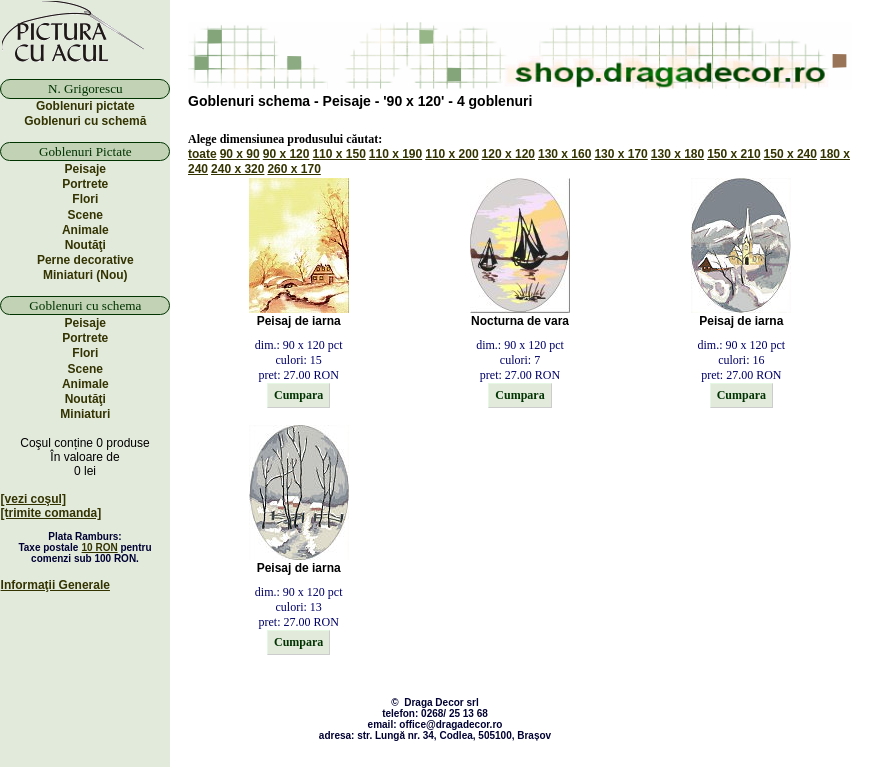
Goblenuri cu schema (85, 305)
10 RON (100, 547)
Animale (85, 230)
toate (202, 154)
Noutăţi (85, 245)
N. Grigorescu (85, 88)
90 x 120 (286, 154)
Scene (85, 215)
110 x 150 (338, 154)
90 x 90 (240, 154)
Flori (85, 199)
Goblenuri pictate (85, 106)
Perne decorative (85, 260)
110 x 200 (451, 154)
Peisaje (85, 169)
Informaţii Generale (55, 585)
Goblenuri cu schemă (85, 121)
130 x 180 (677, 154)
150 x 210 (733, 154)
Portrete (85, 184)
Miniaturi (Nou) (85, 275)
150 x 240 (790, 154)
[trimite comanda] (51, 513)
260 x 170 (293, 169)
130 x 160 (564, 154)
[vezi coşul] (33, 499)
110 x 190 (395, 154)
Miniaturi (85, 414)
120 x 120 (508, 154)
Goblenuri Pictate (85, 151)
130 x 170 (620, 154)
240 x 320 (237, 169)
